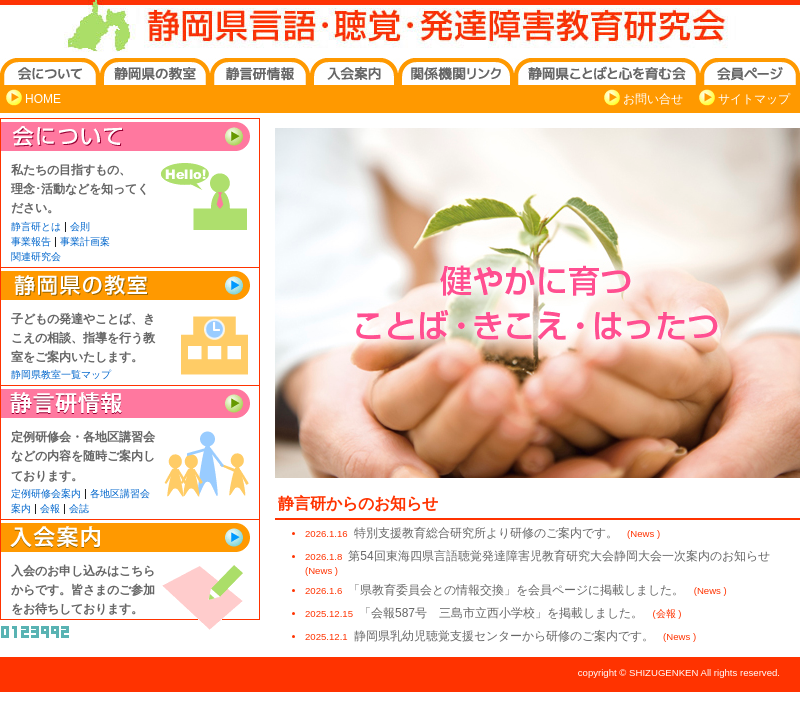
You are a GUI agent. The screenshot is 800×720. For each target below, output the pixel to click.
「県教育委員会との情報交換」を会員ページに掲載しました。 (517, 590)
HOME (43, 99)
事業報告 (31, 241)
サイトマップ (754, 99)
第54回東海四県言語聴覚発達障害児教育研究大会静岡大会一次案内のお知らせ (558, 556)
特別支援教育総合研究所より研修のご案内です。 (487, 533)
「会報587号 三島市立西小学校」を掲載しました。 (502, 613)
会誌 (79, 508)
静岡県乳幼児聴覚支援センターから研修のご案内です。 (505, 636)
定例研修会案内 (46, 493)
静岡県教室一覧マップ (61, 374)
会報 (50, 508)
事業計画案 (85, 241)
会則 (80, 226)
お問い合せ (653, 99)
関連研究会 (36, 256)
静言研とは (36, 226)
